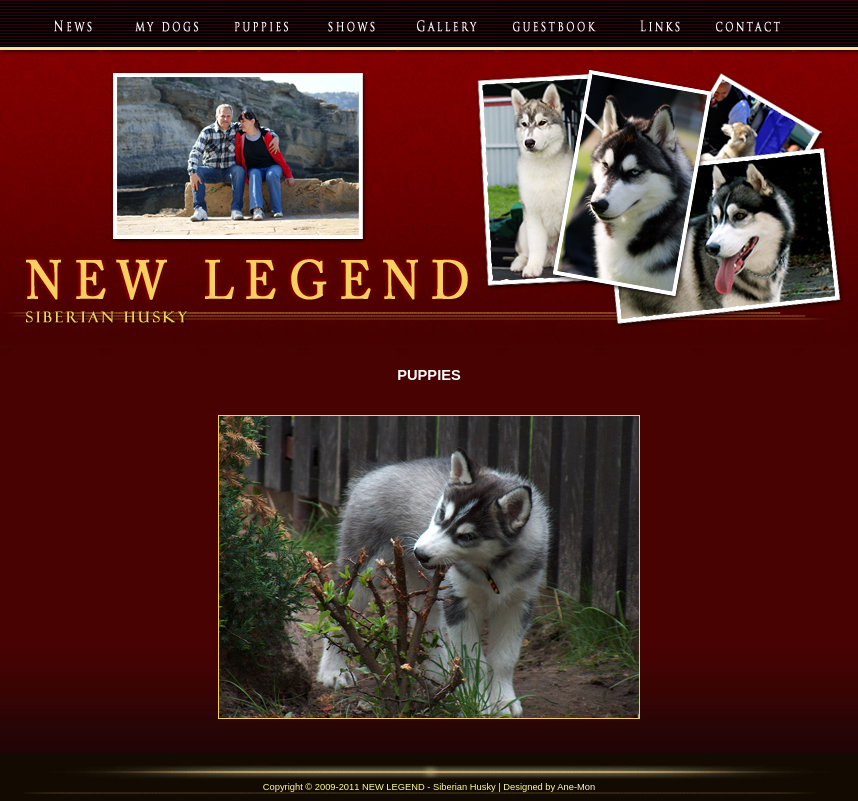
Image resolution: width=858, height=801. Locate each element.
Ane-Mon (576, 787)
